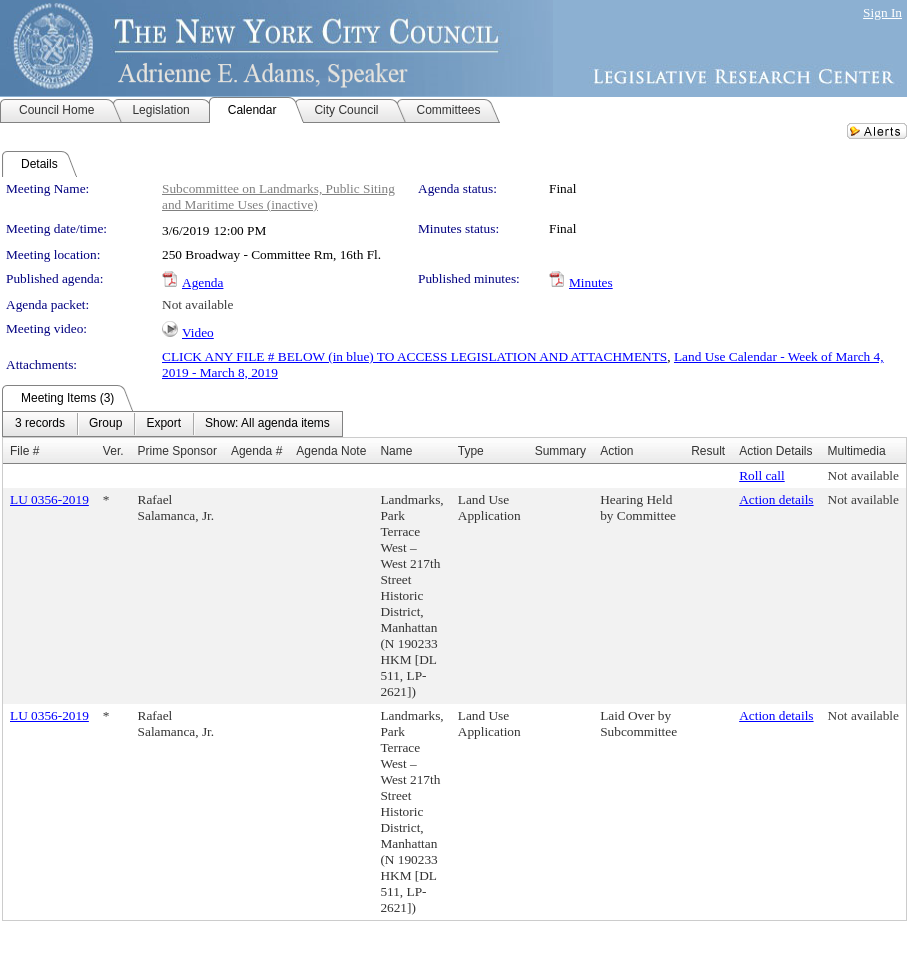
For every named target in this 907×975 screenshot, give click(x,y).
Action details (776, 499)
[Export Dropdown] (163, 424)
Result (708, 451)
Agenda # (256, 451)
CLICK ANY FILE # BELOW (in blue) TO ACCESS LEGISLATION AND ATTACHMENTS (414, 356)
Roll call (762, 475)
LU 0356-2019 (49, 499)
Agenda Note (331, 451)
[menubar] (172, 424)
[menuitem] (40, 424)
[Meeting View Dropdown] (267, 424)
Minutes (591, 282)
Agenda (202, 282)
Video (198, 332)
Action (616, 451)
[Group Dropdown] (105, 424)
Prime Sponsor (177, 451)
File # (24, 451)
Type (471, 451)
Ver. (113, 451)
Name (396, 451)
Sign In (882, 12)
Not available (197, 304)
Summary (560, 451)
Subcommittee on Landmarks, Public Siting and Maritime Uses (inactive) (278, 196)
